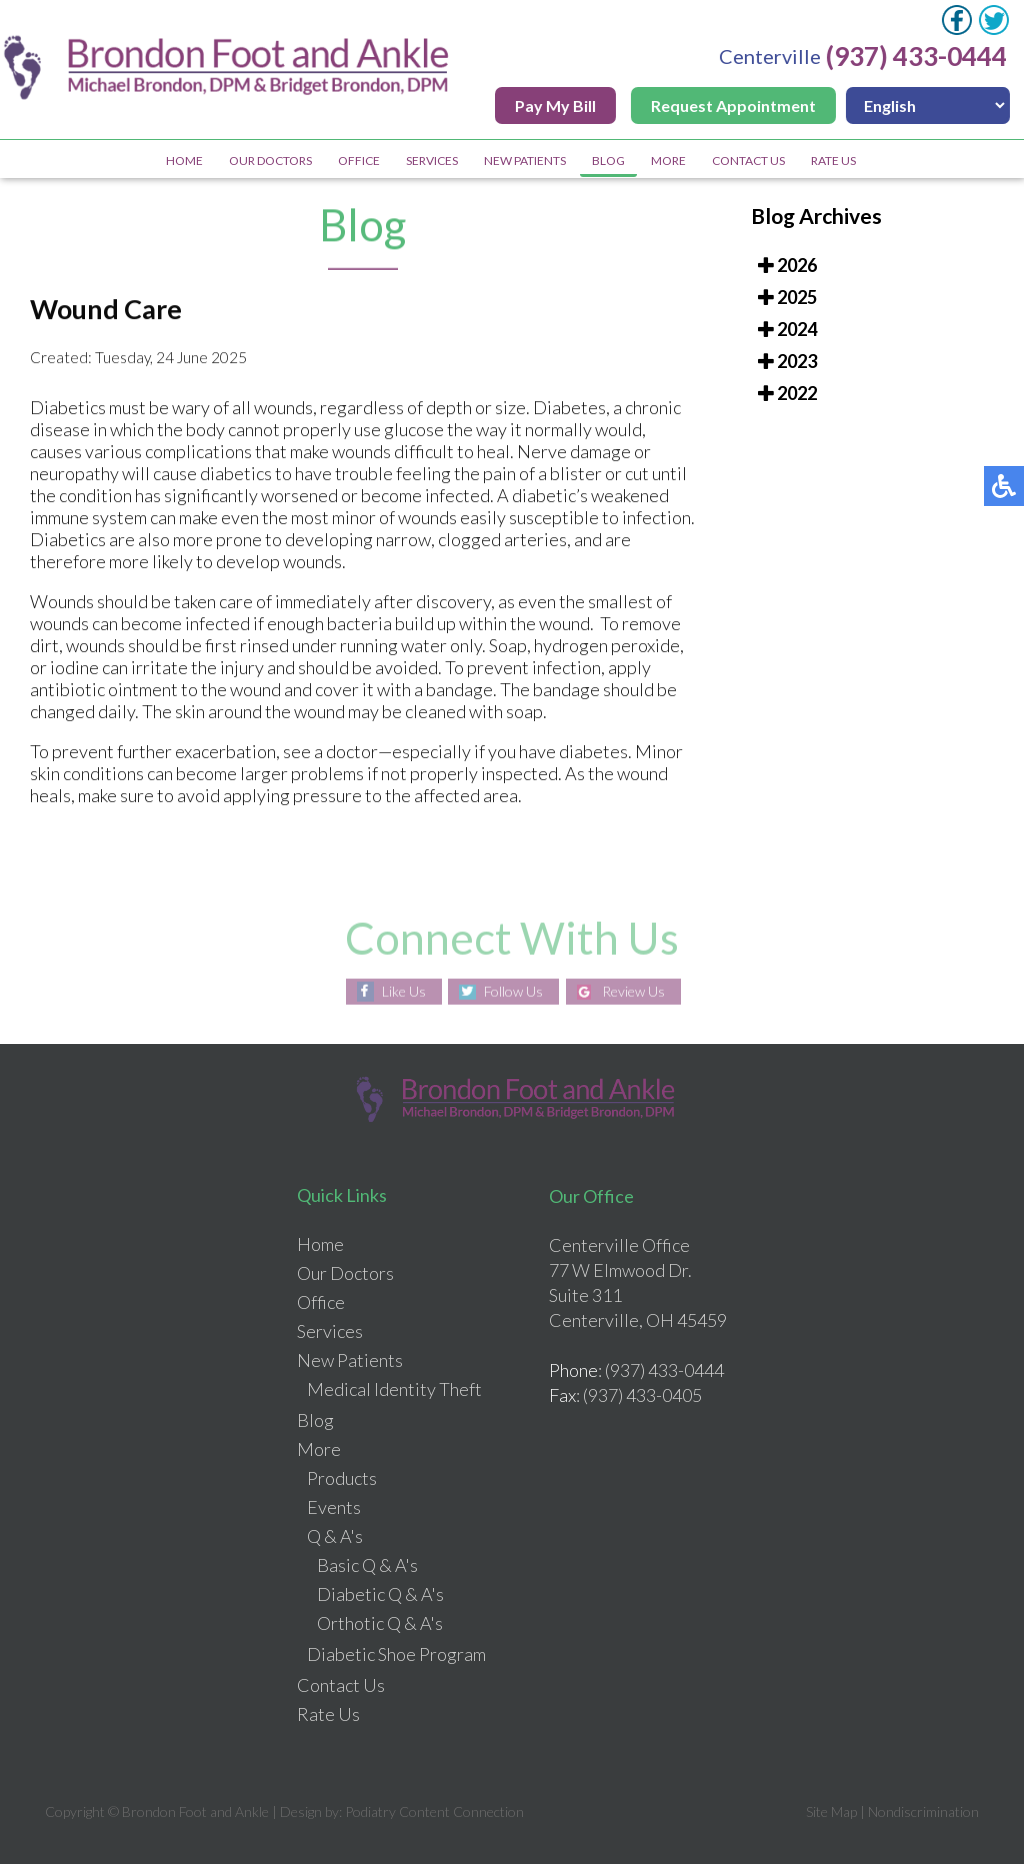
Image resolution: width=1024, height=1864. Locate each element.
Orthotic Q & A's (380, 1623)
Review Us (633, 991)
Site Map (831, 1811)
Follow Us (513, 991)
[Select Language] (930, 105)
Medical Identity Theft (394, 1389)
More (668, 160)
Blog (608, 160)
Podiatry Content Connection (434, 1811)
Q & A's (335, 1536)
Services (432, 160)
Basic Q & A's (367, 1565)
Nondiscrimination (923, 1811)
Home (184, 160)
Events (334, 1507)
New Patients (525, 160)
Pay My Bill (557, 105)
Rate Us (833, 160)
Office (359, 160)
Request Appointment (735, 105)
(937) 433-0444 (918, 56)
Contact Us (748, 160)
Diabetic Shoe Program (396, 1654)
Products (342, 1478)
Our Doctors (270, 160)
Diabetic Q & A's (380, 1594)
